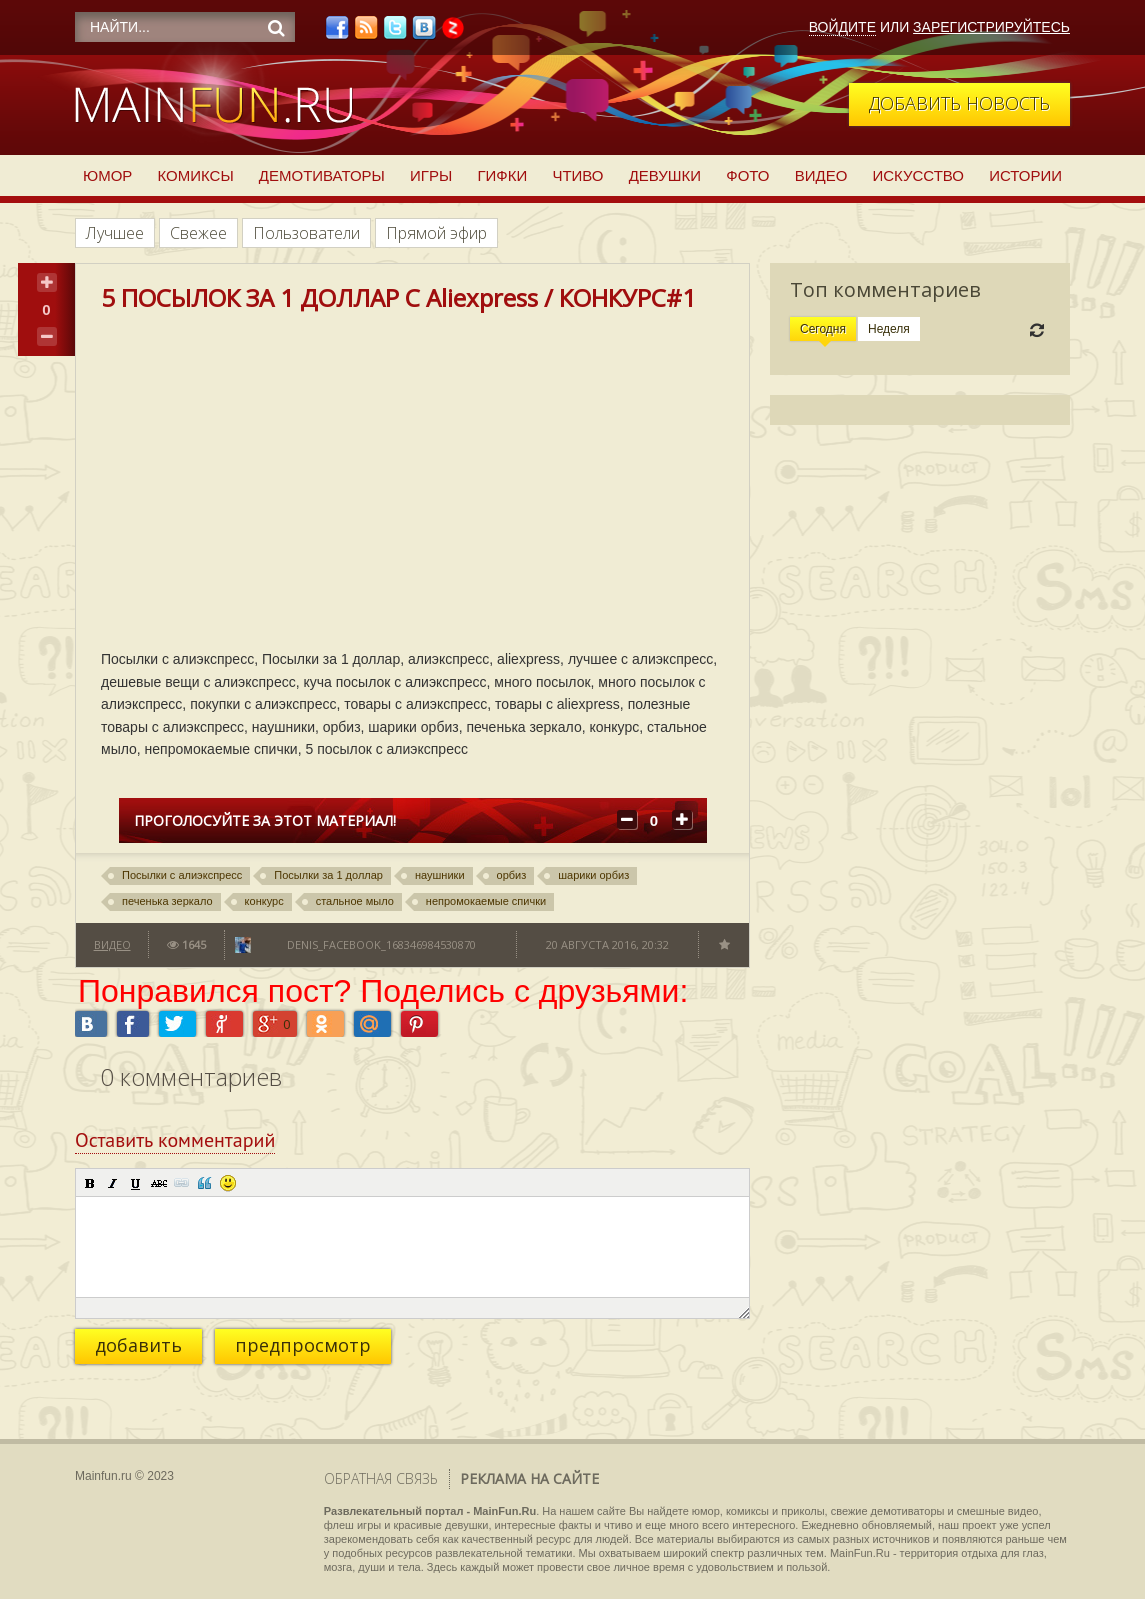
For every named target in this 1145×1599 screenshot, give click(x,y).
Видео (821, 175)
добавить (138, 1345)
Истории (1025, 175)
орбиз (512, 875)
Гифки (502, 175)
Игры (431, 175)
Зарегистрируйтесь (991, 27)
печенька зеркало (167, 901)
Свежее (198, 233)
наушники (440, 875)
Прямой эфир (436, 233)
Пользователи (306, 233)
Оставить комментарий (175, 1140)
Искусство (918, 175)
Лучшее (115, 233)
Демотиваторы (322, 175)
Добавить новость (959, 103)
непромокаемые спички (486, 901)
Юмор (107, 175)
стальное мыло (355, 901)
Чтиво (577, 175)
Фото (747, 175)
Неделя (889, 329)
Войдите (842, 27)
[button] (90, 1183)
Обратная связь (381, 1478)
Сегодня (823, 329)
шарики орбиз (593, 875)
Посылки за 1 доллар (328, 875)
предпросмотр (303, 1345)
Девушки (665, 175)
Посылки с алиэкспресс (182, 875)
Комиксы (195, 175)
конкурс (264, 901)
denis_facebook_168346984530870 (381, 944)
